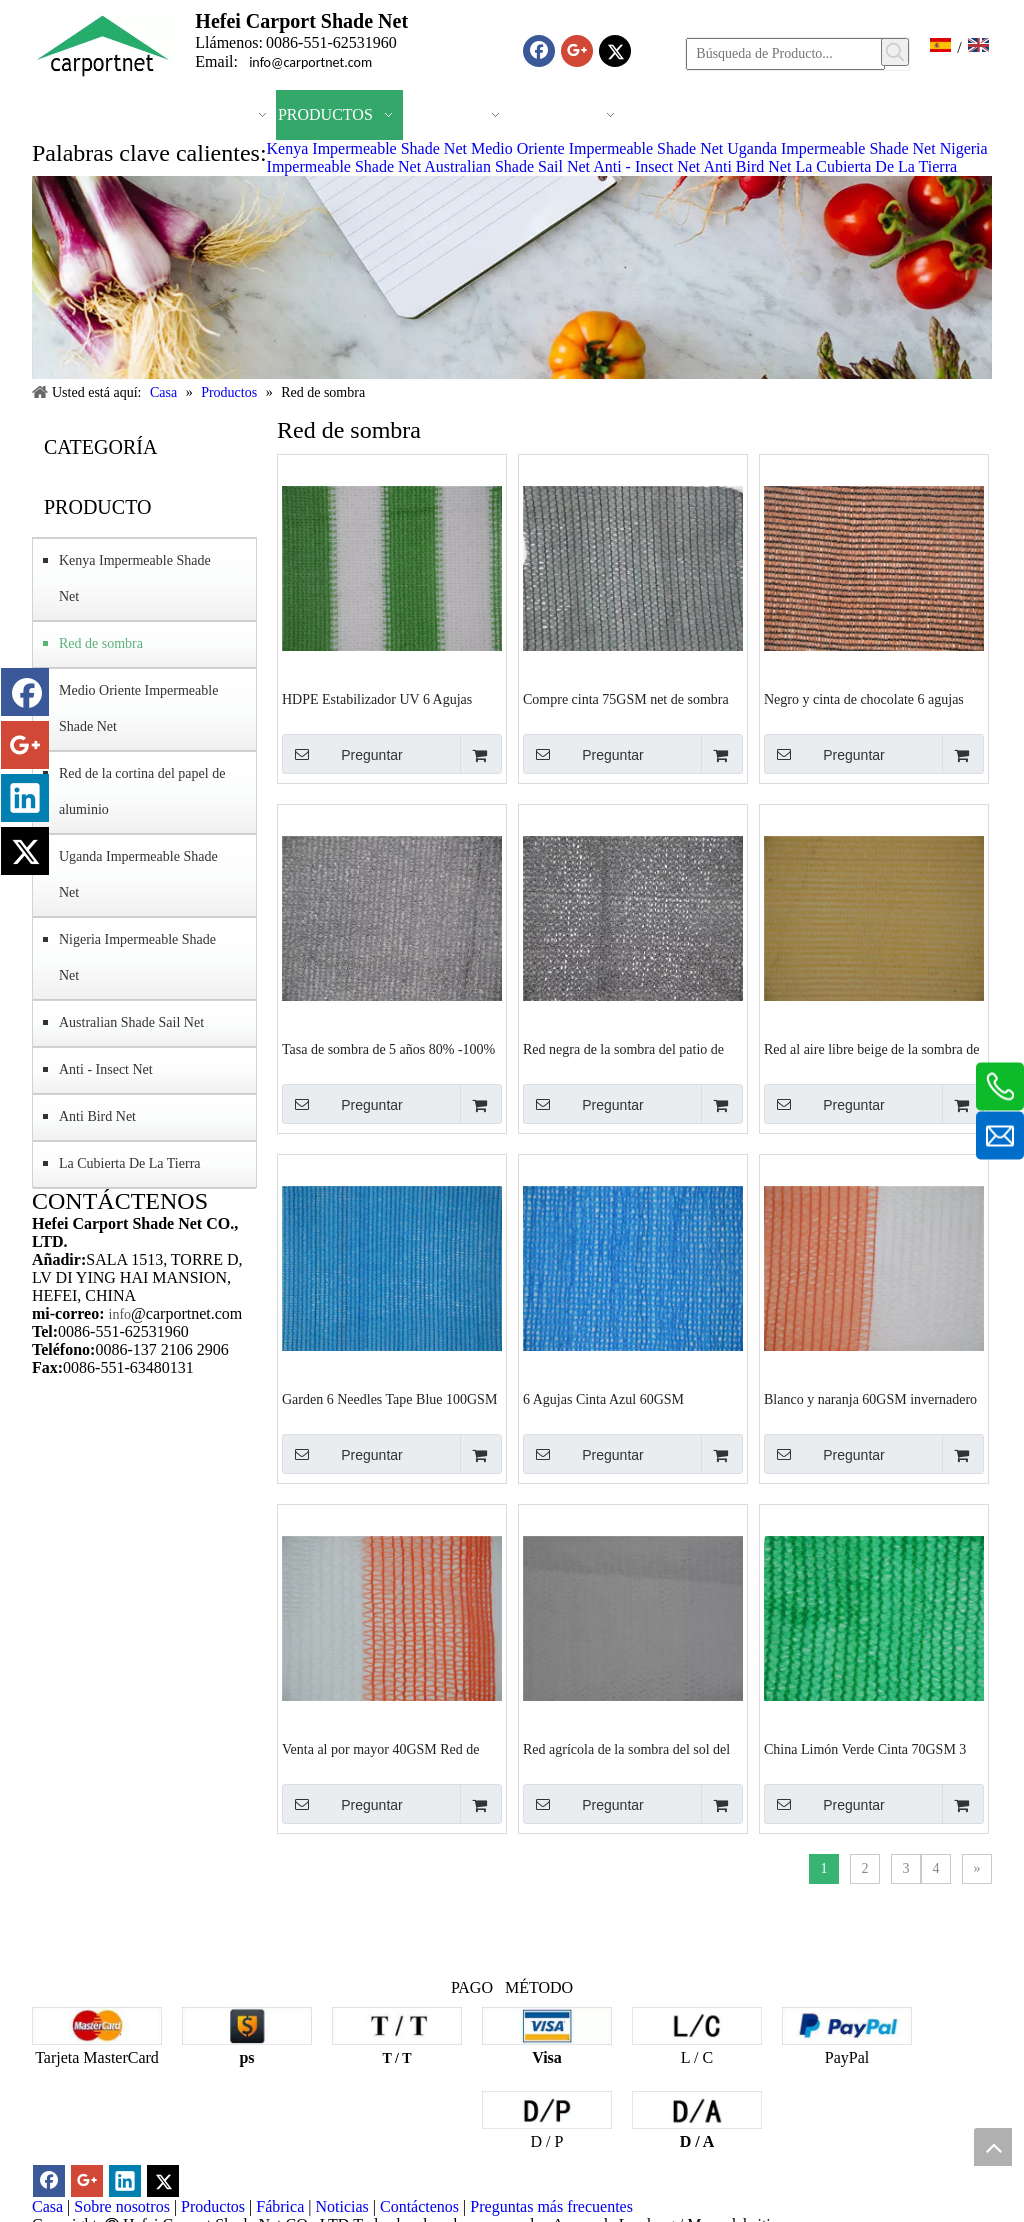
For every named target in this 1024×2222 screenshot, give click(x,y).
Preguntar (342, 754)
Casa (47, 2206)
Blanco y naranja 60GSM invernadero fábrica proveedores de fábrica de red (870, 1400)
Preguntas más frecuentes (551, 2206)
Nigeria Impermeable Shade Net (137, 957)
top (993, 2147)
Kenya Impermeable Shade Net (367, 148)
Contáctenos (419, 2206)
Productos (213, 2206)
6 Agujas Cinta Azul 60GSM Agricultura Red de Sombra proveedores (603, 1400)
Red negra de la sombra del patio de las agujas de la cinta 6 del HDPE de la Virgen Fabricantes (631, 1050)
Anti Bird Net (747, 166)
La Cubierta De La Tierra (876, 166)
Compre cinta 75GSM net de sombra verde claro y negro (626, 700)
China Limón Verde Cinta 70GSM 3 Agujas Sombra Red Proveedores (865, 1750)
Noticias (341, 2206)
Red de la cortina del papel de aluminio (142, 791)
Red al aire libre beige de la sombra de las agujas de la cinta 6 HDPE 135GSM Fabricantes (871, 1050)
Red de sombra (101, 643)
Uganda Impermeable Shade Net (831, 148)
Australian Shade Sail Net (507, 166)
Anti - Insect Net (646, 166)
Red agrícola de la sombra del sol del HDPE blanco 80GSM (626, 1750)
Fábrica (280, 2206)
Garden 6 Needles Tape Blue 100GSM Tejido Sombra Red (389, 1400)
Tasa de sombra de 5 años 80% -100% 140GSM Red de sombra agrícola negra (388, 1050)
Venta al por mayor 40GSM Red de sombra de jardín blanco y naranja (381, 1750)
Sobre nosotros (122, 2206)
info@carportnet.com (310, 62)
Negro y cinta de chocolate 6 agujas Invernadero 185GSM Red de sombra (869, 700)
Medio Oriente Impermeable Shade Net (597, 148)
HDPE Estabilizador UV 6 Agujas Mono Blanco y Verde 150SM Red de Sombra (387, 700)
